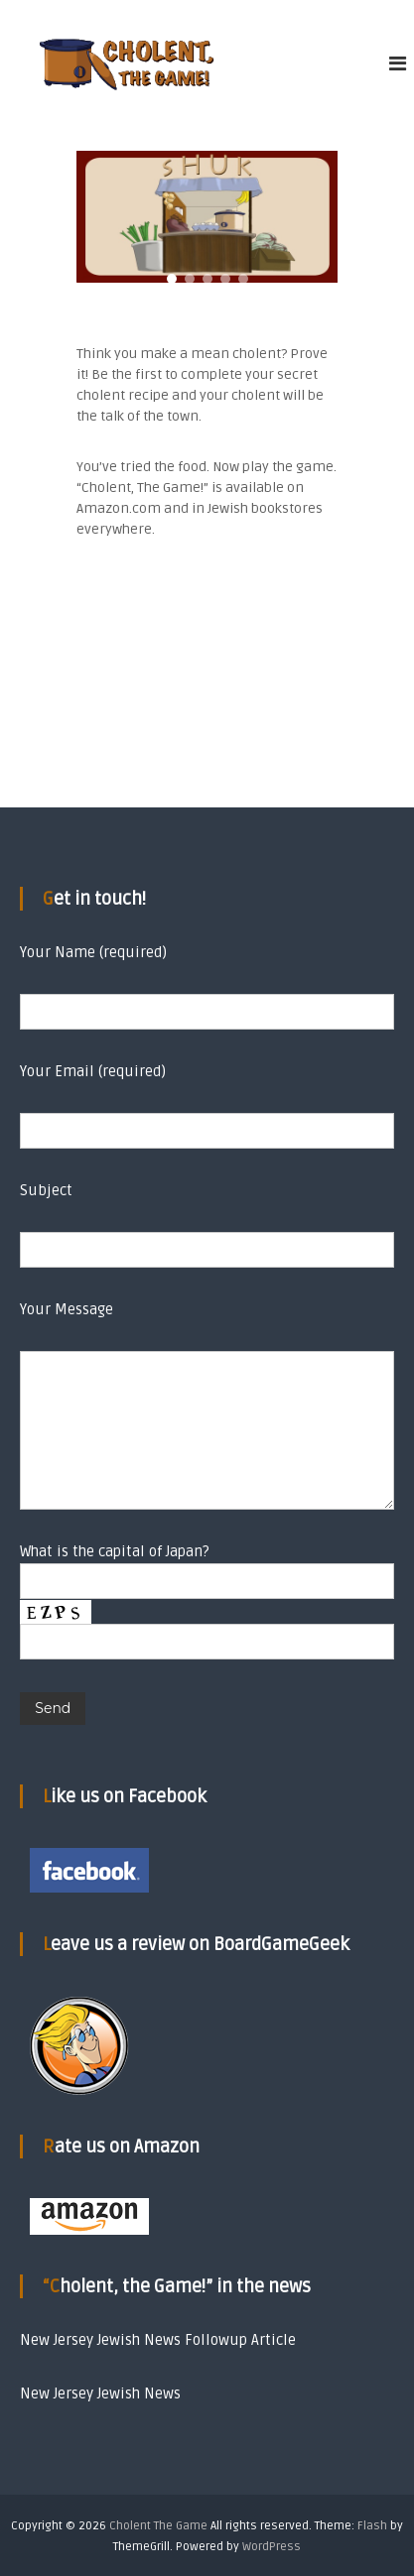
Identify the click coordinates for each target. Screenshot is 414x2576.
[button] (172, 279)
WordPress (271, 2546)
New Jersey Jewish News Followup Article (158, 2340)
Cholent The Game (158, 2525)
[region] (206, 217)
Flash (372, 2525)
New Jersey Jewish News (100, 2393)
